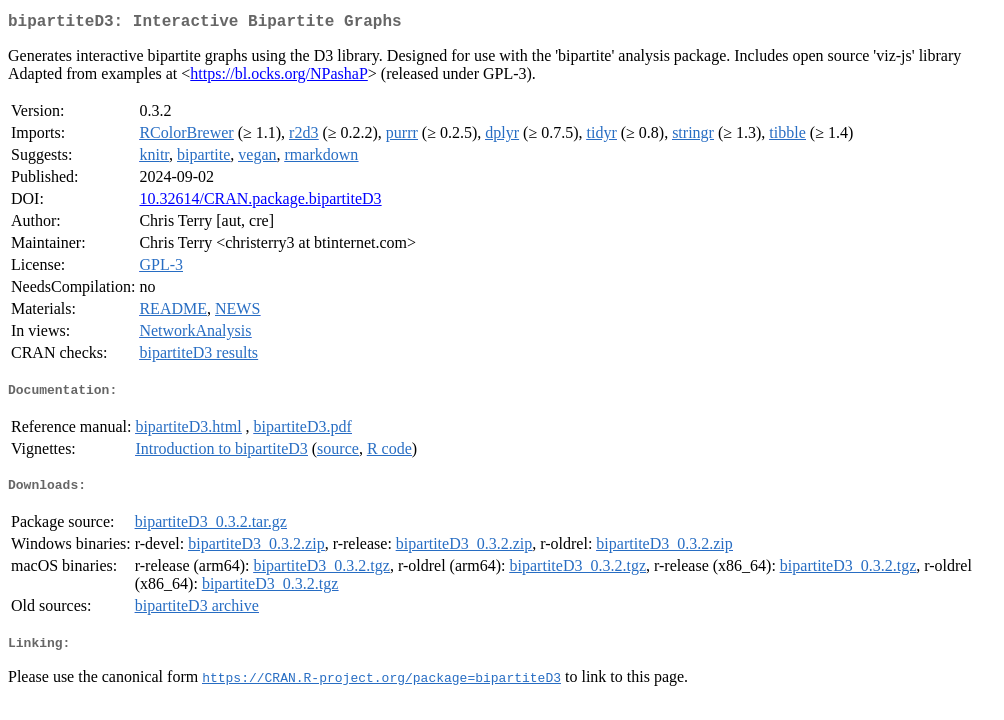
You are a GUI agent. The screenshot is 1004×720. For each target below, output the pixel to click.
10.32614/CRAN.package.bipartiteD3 (260, 202)
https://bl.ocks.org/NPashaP (279, 77)
